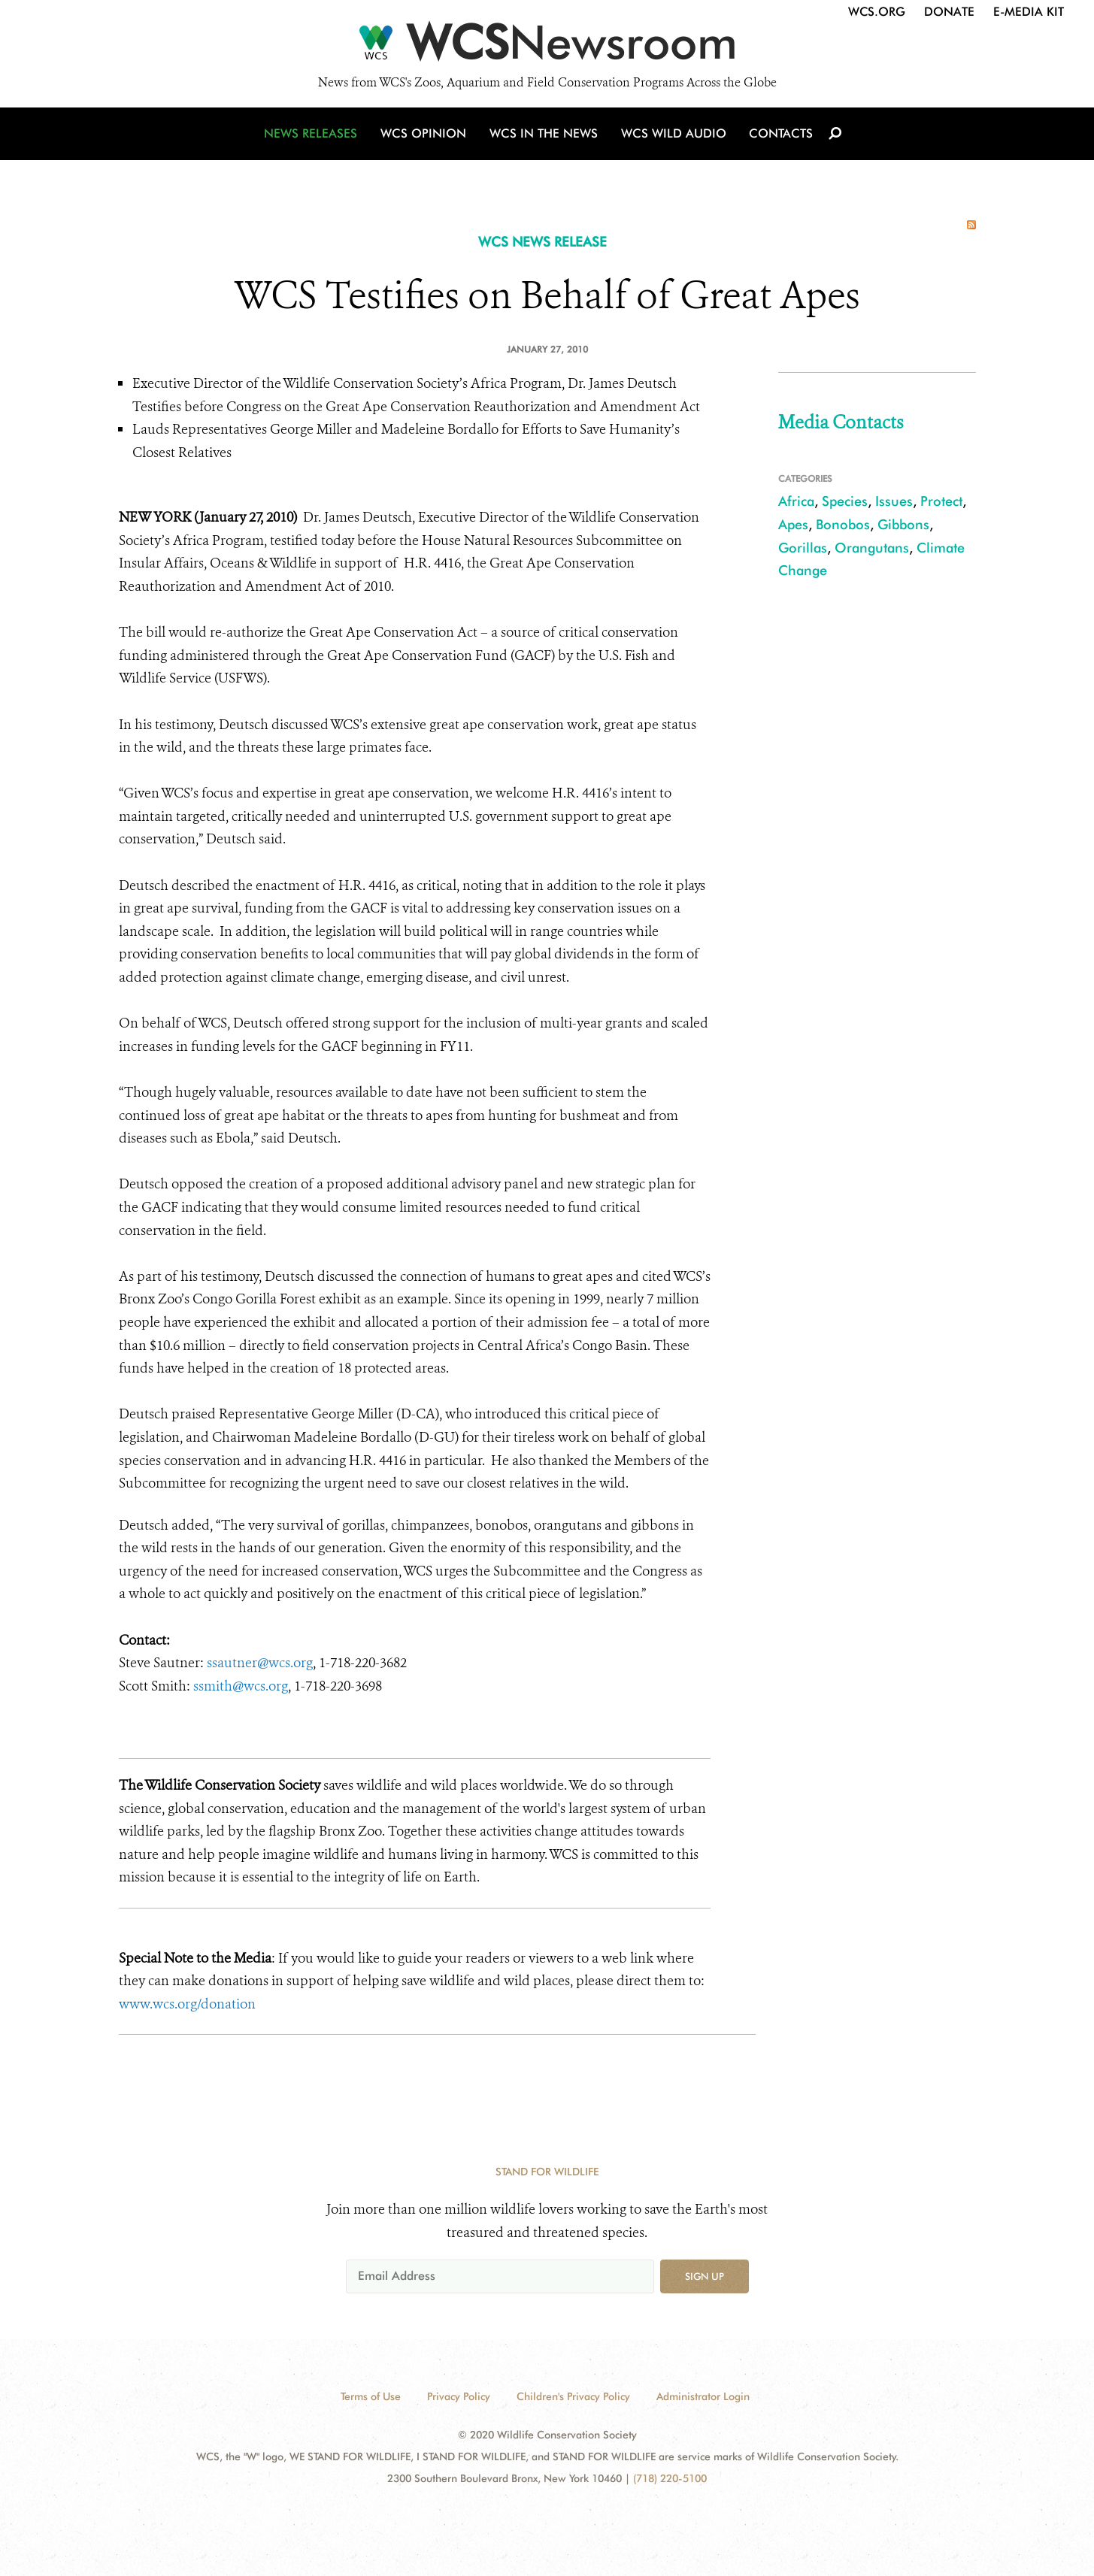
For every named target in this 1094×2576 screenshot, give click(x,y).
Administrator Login (703, 2396)
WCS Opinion (425, 137)
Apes (793, 524)
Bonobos (843, 524)
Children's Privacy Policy (573, 2396)
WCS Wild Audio (673, 137)
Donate (949, 12)
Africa (796, 501)
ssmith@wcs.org (240, 1686)
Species (845, 501)
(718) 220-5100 (670, 2478)
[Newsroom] (547, 46)
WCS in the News (545, 137)
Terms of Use (371, 2396)
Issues (894, 501)
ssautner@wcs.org (260, 1663)
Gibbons (903, 524)
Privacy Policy (458, 2396)
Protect (941, 501)
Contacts (779, 137)
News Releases (314, 137)
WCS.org (876, 12)
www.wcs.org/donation (189, 2004)
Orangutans (872, 547)
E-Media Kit (1028, 12)
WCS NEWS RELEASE (542, 242)
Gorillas (802, 547)
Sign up (704, 2276)
